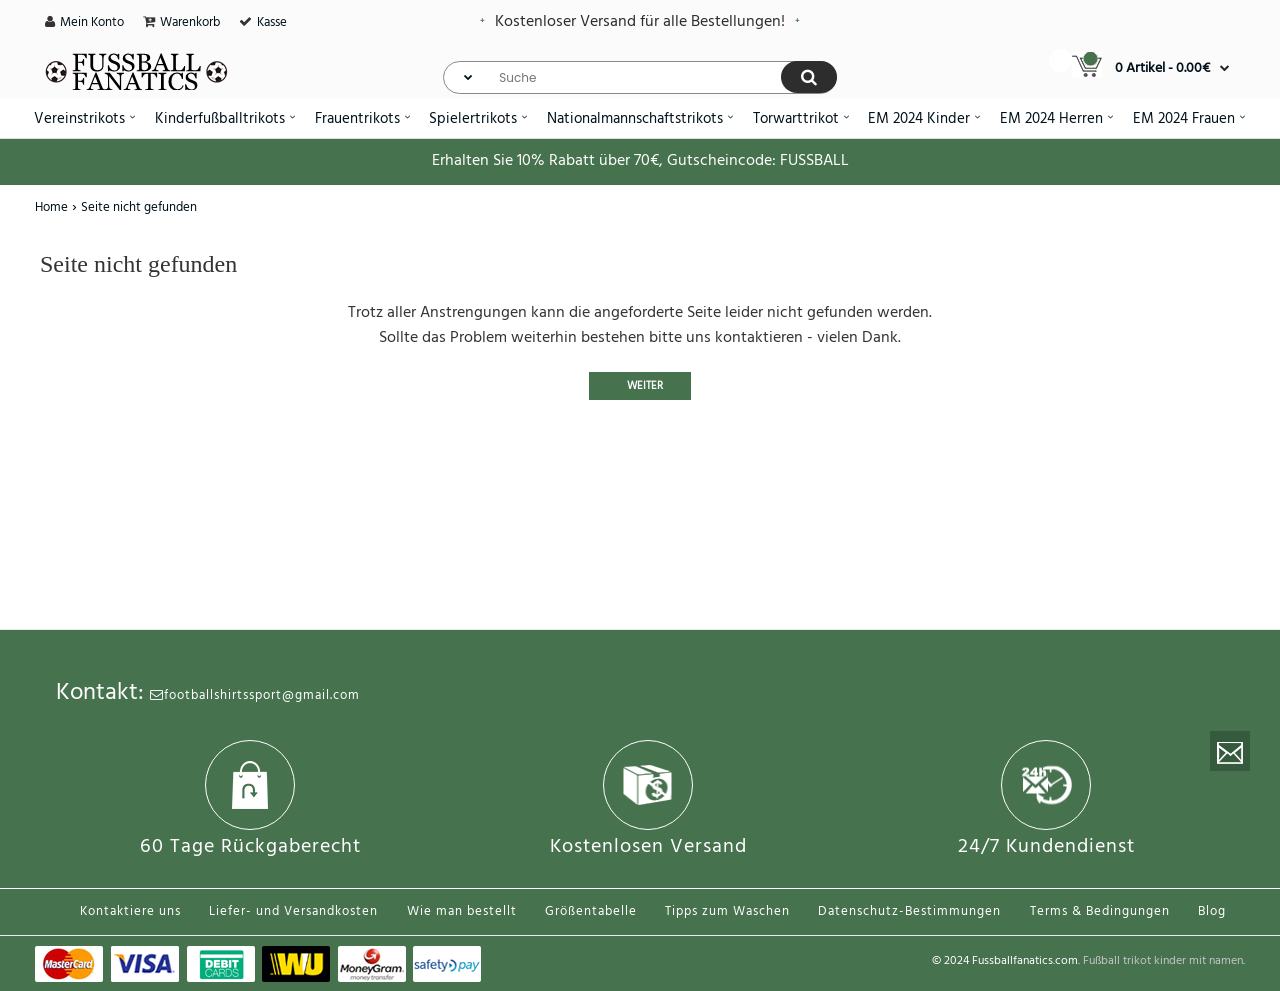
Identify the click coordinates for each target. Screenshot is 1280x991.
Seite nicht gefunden (139, 207)
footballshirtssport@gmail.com (255, 695)
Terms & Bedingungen (1100, 911)
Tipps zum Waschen (727, 911)
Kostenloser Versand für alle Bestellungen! (640, 22)
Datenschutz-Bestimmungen (909, 911)
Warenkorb (190, 22)
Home (51, 207)
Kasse (272, 22)
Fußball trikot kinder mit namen (1163, 961)
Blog (1212, 911)
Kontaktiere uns (130, 911)
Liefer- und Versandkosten (293, 911)
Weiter (645, 386)
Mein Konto (92, 22)
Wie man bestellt (462, 911)
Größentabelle (591, 911)
